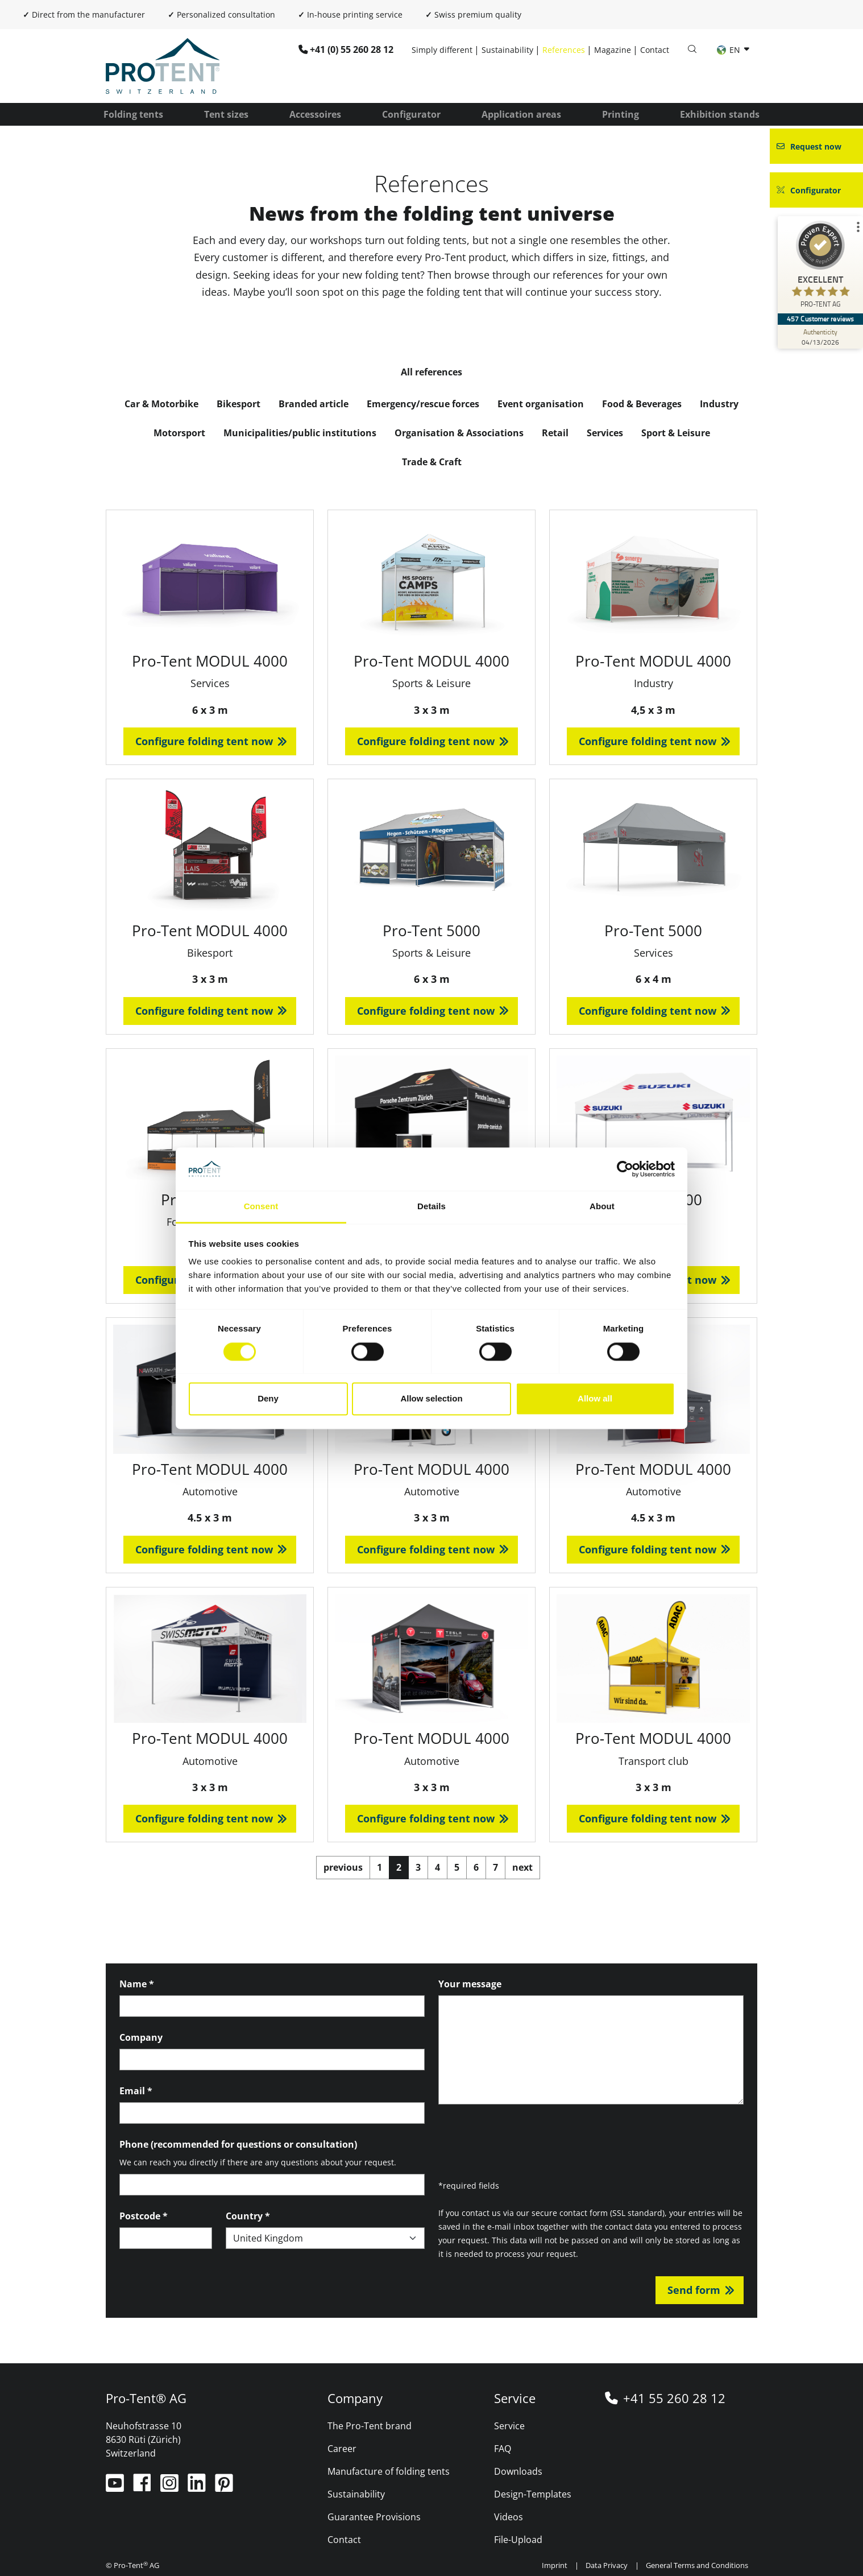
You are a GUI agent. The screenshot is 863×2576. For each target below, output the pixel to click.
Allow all (595, 1399)
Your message (469, 1984)
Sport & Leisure (675, 433)
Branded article (313, 404)
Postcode (143, 2216)
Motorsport (179, 433)
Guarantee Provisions (374, 2517)
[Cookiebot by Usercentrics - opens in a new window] (625, 1168)
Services (605, 433)
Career (341, 2448)
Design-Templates (532, 2494)
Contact (654, 49)
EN (729, 49)
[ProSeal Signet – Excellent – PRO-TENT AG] (820, 267)
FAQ (502, 2448)
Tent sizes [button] (226, 114)
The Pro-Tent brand (369, 2426)
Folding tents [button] (133, 114)
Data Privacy (607, 2565)
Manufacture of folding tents (388, 2471)
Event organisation (540, 404)
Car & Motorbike (161, 404)
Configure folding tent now (204, 741)
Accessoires (315, 114)
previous (343, 1867)
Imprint (554, 2565)
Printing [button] (620, 114)
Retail (555, 433)
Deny (268, 1399)
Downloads (518, 2471)
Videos (508, 2517)
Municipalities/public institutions (299, 433)
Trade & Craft (432, 462)
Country (248, 2216)
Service (509, 2426)
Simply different (442, 49)
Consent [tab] (261, 1206)
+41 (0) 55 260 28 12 (351, 49)
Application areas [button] (521, 114)
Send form (693, 2290)
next (522, 1867)
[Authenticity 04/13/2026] (820, 337)
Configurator (411, 114)
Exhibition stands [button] (720, 114)
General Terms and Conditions (697, 2565)
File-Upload (518, 2539)
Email (135, 2091)
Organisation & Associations (459, 433)
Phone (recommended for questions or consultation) (238, 2144)
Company (141, 2037)
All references (431, 372)
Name (136, 1984)
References (563, 49)
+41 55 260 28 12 (674, 2398)
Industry (719, 404)
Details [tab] (431, 1206)
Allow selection (431, 1399)
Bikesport (238, 404)
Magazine (612, 49)
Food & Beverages (642, 404)
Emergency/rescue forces (423, 404)
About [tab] (602, 1206)
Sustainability (507, 49)
